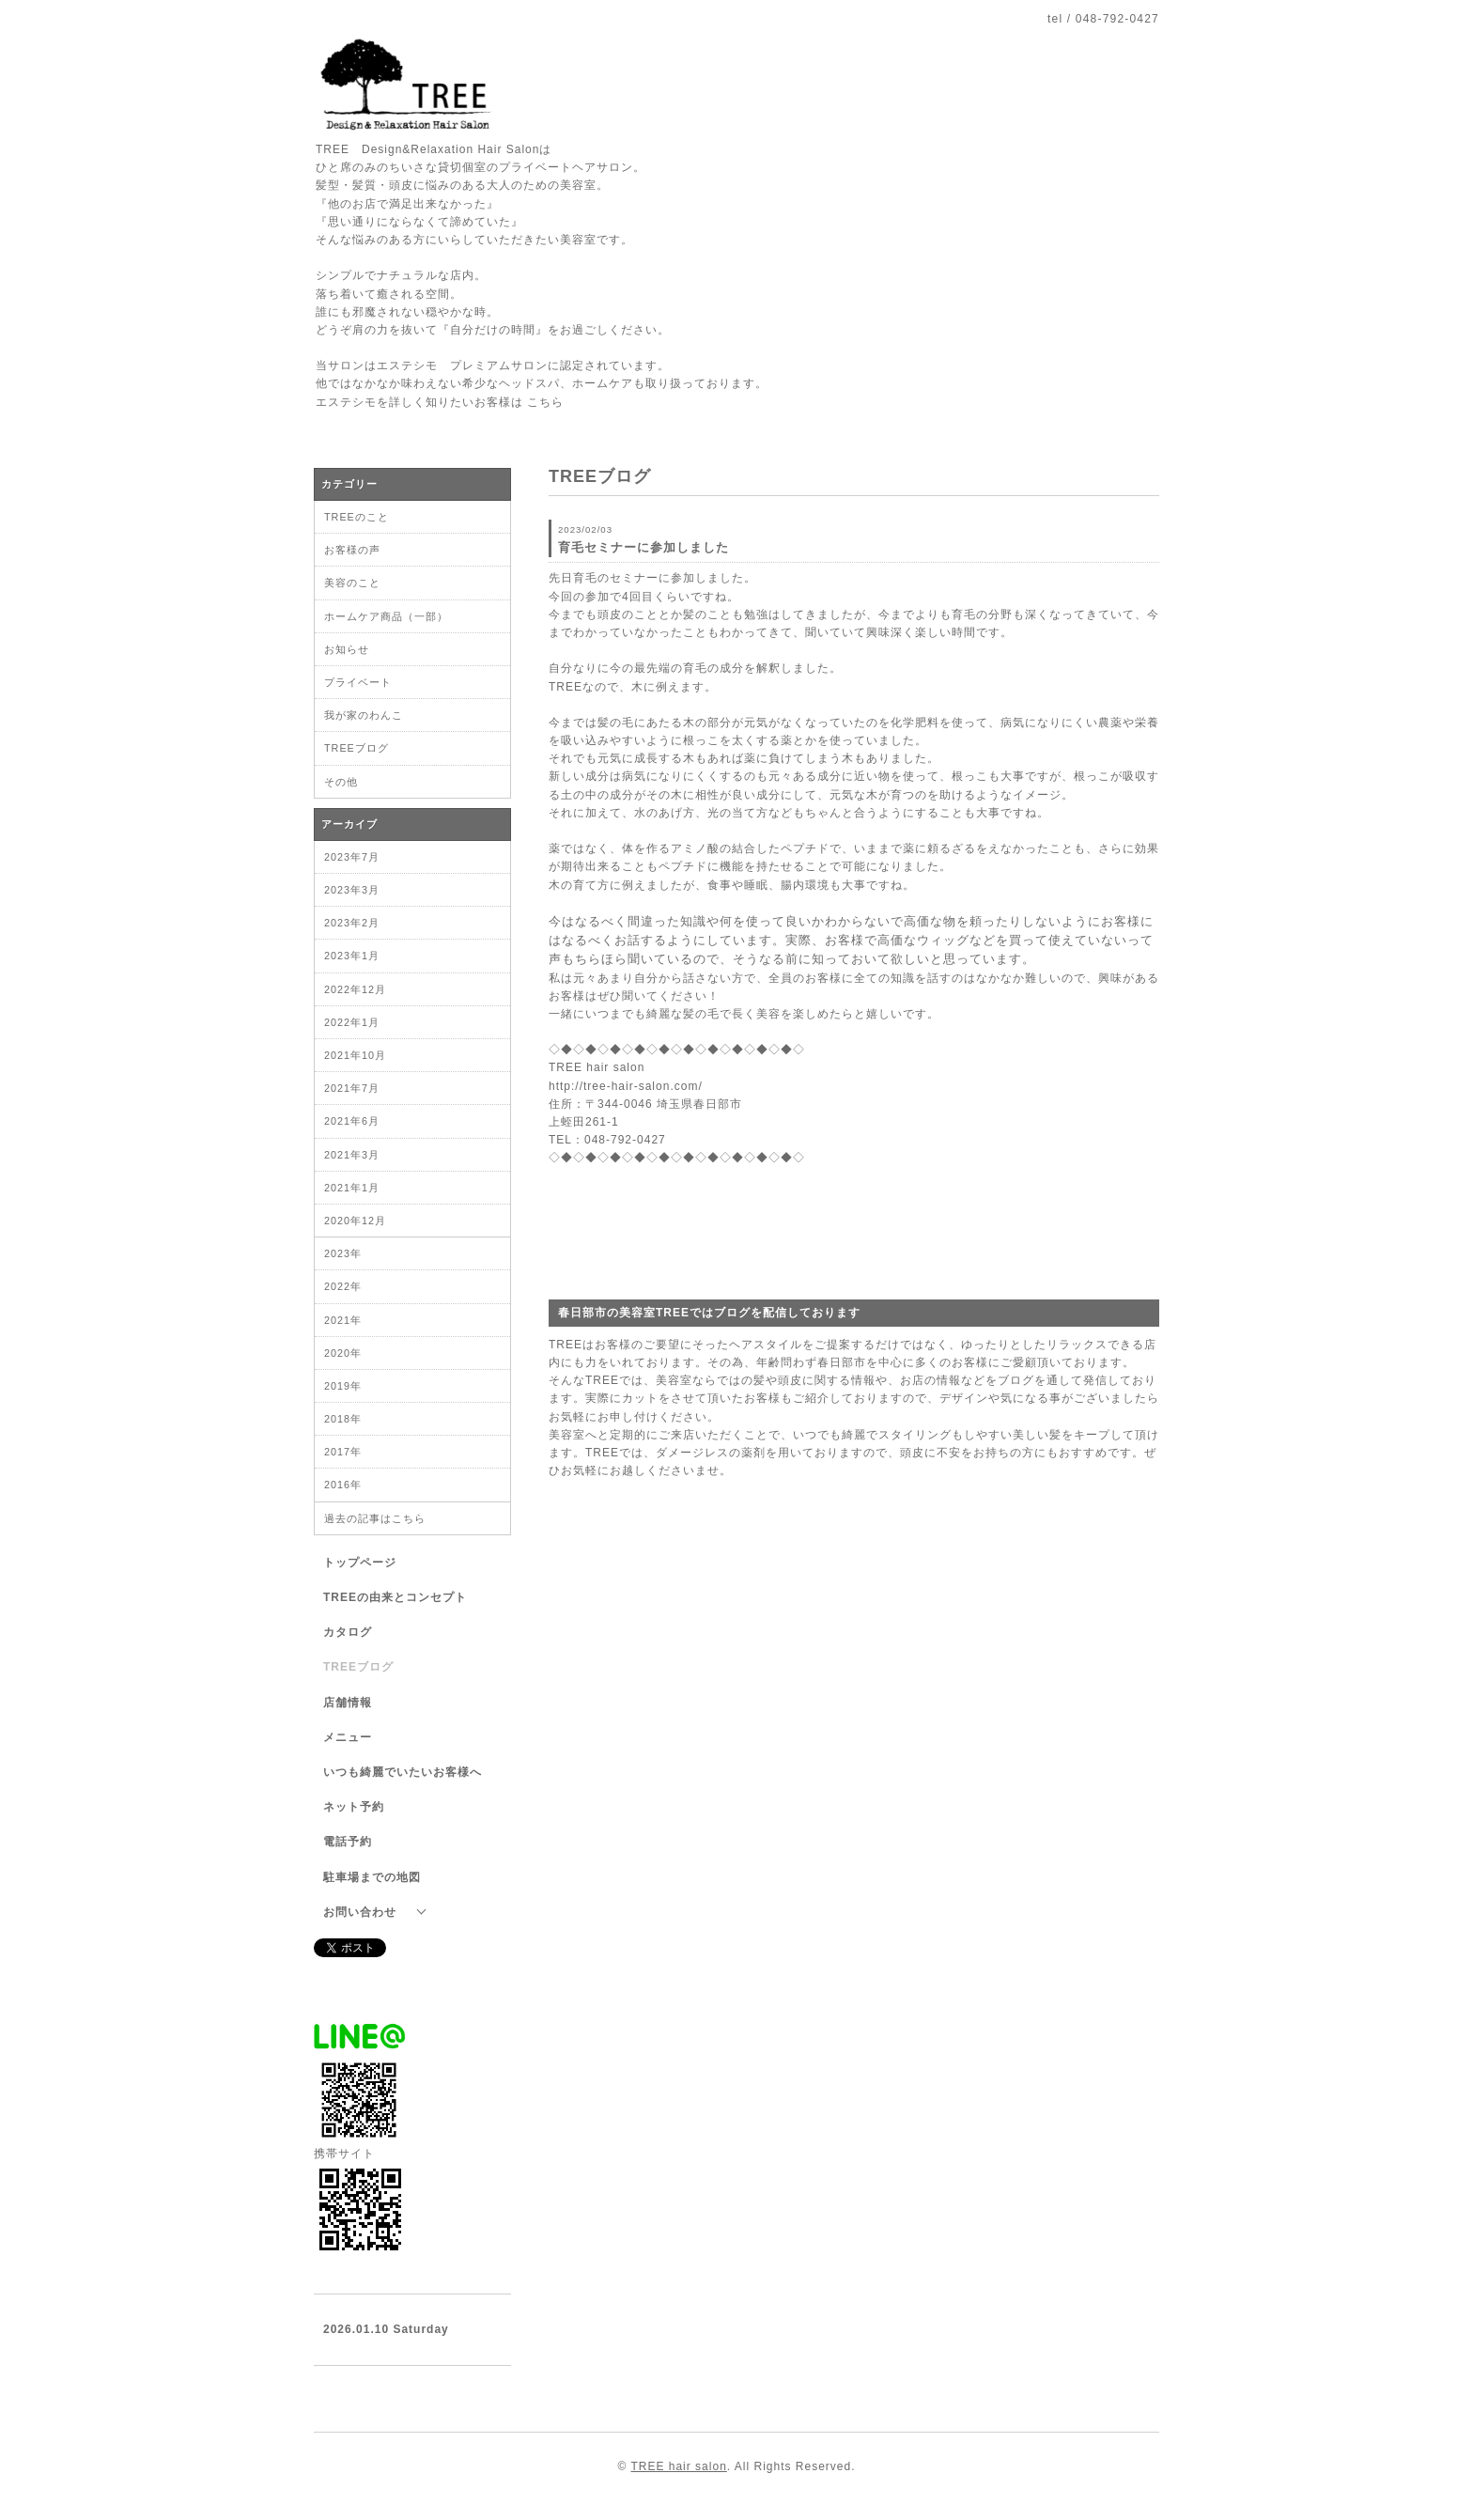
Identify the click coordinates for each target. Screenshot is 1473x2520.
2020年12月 (355, 1220)
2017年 (343, 1451)
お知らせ (346, 649)
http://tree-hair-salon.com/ (626, 1086)
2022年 (343, 1286)
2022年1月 (352, 1022)
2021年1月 (352, 1187)
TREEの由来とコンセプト (395, 1597)
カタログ (347, 1632)
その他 (341, 781)
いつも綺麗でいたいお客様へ (402, 1772)
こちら (545, 402)
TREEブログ (356, 748)
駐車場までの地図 (372, 1877)
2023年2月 (352, 922)
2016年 (343, 1484)
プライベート (358, 682)
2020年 (343, 1353)
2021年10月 (355, 1055)
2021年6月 (352, 1121)
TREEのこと (356, 516)
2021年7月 (352, 1088)
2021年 (343, 1320)
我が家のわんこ (363, 715)
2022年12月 (355, 989)
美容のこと (352, 582)
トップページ (359, 1562)
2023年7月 (352, 857)
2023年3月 (352, 889)
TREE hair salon (678, 2466)
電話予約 (347, 1841)
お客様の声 (352, 549)
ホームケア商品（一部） (386, 616)
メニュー (347, 1737)
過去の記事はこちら (375, 1518)
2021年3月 (352, 1154)
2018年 (343, 1418)
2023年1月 (352, 955)
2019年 (343, 1386)
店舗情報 (347, 1702)
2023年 (343, 1253)
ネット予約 (353, 1806)
